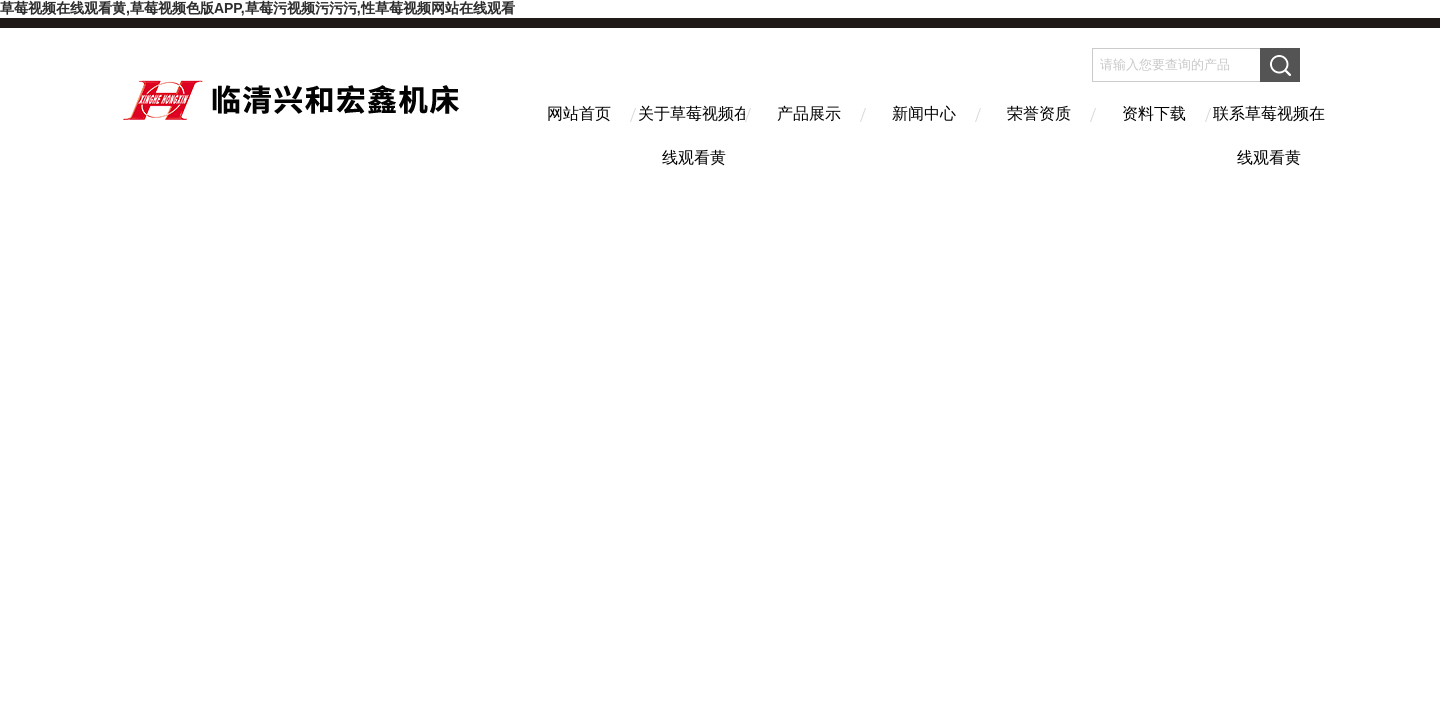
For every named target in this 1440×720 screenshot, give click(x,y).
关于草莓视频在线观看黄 (694, 131)
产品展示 (809, 113)
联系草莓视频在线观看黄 (1269, 131)
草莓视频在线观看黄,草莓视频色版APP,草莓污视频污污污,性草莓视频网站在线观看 (257, 8)
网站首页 (579, 113)
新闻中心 (924, 113)
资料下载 (1154, 113)
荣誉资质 (1039, 113)
